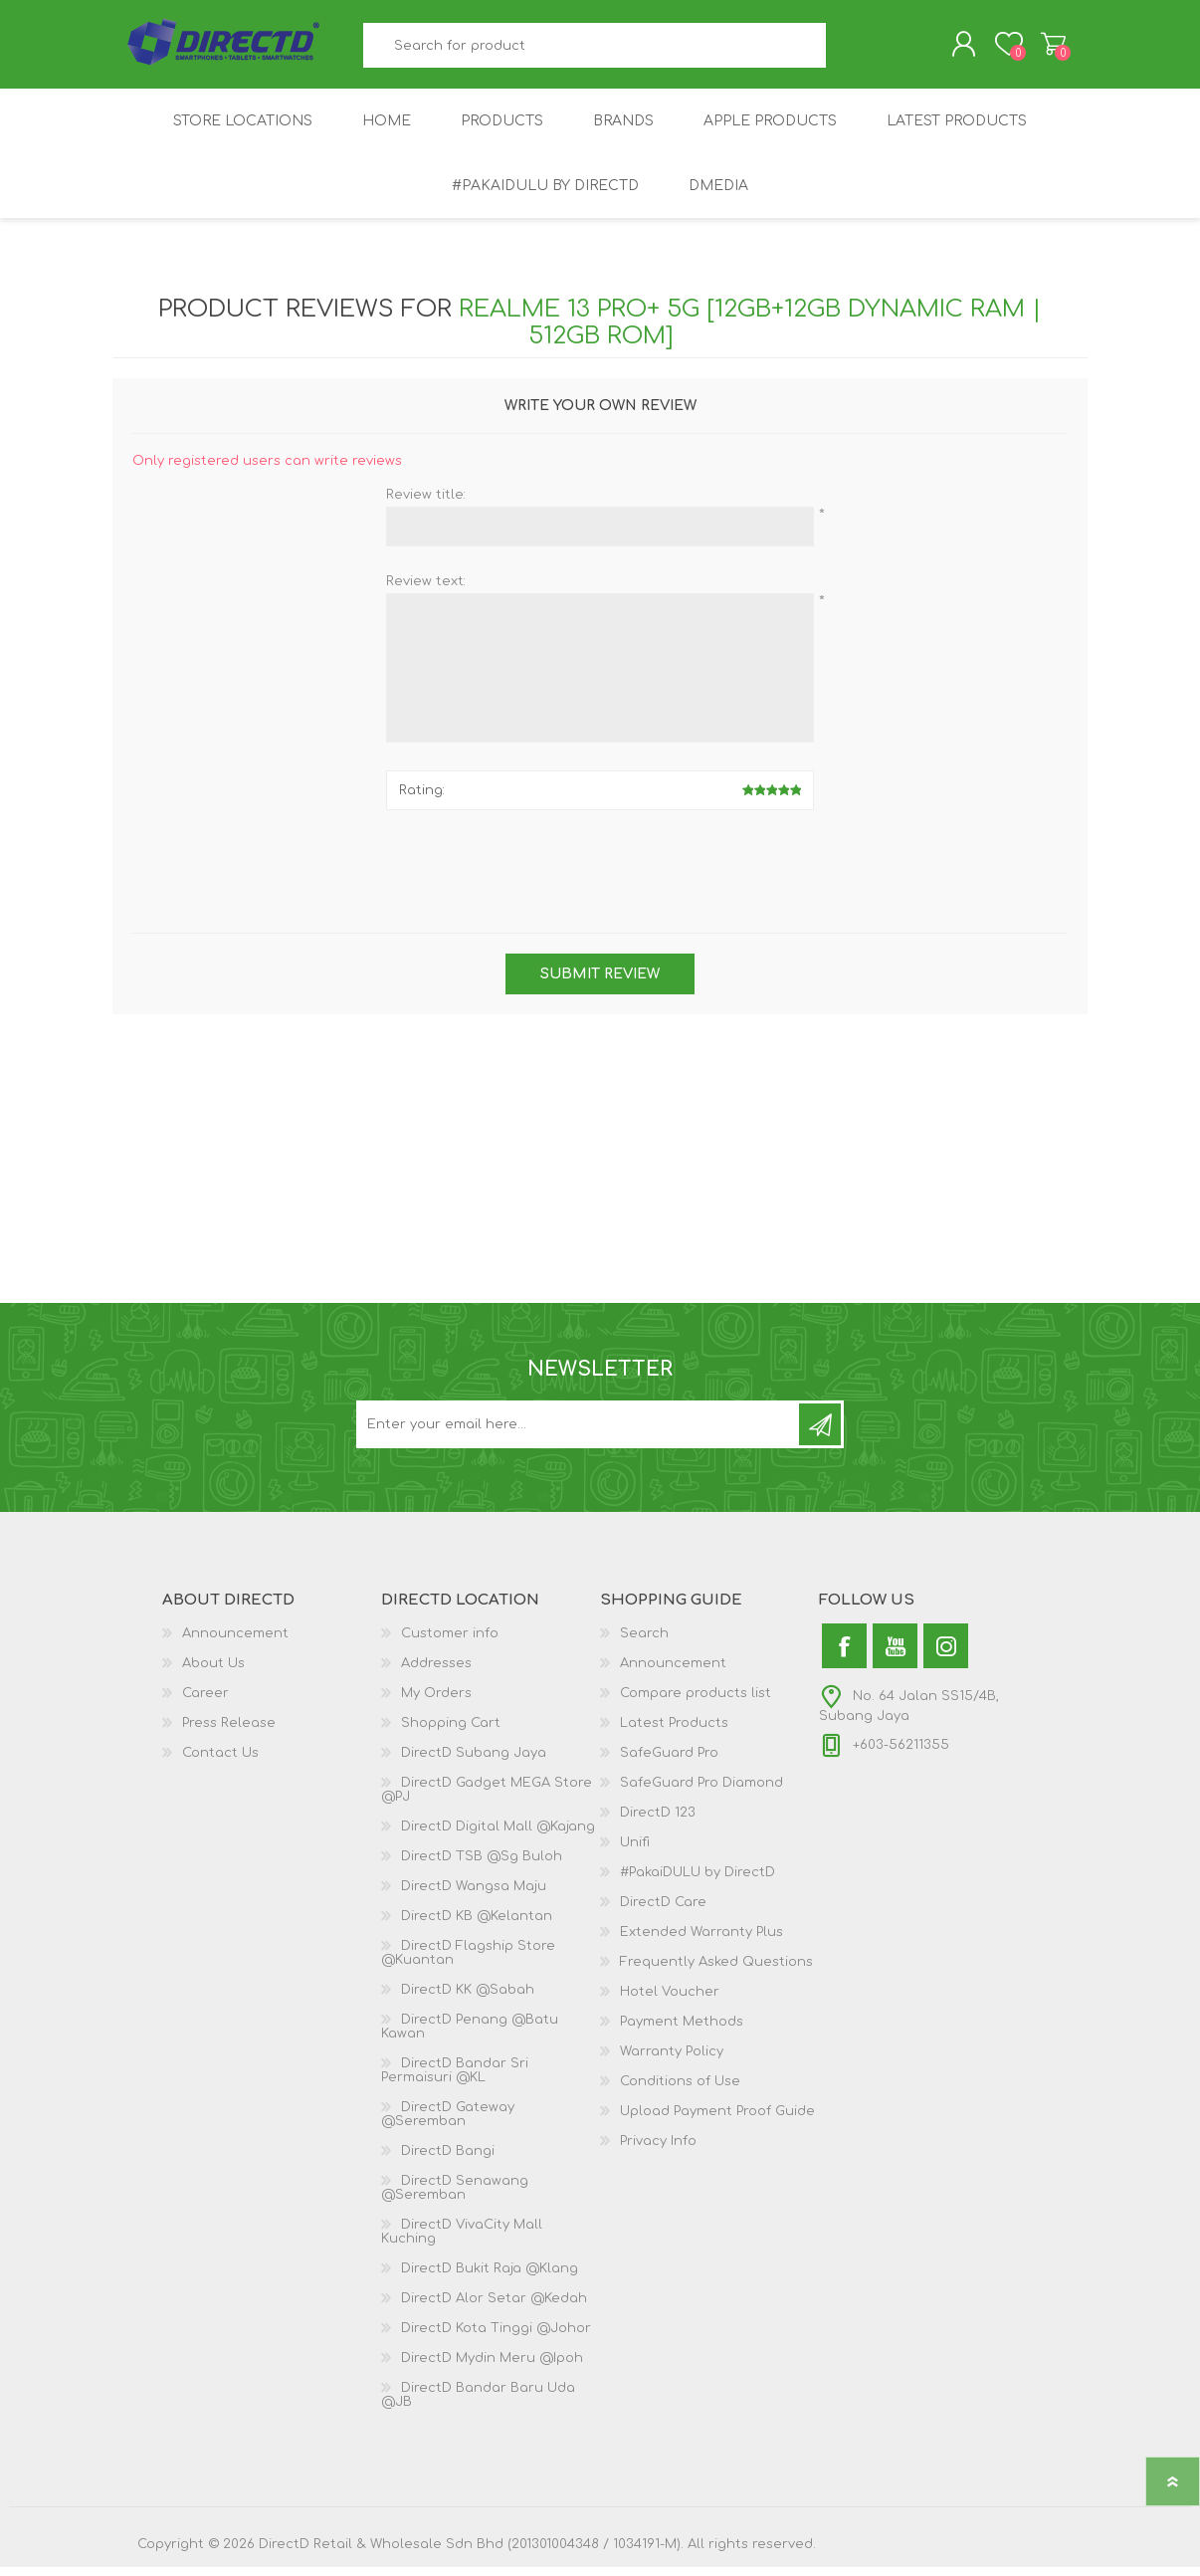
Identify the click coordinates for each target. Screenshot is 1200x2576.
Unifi (635, 1851)
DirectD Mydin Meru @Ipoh (492, 2367)
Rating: (422, 799)
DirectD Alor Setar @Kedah (494, 2307)
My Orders (436, 1702)
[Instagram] (945, 1654)
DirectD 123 (658, 1821)
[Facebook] (844, 1654)
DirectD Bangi (448, 2160)
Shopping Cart (1040, 49)
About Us (213, 1672)
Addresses (436, 1672)
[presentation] (600, 873)
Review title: (426, 504)
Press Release (229, 1732)
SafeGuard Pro (669, 1762)
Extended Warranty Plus (701, 1941)
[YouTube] (895, 1654)
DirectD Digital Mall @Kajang (498, 1835)
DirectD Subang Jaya (473, 1762)
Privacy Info (658, 2150)
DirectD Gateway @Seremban (447, 2123)
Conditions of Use (680, 2090)
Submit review (600, 982)
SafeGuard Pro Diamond (701, 1792)
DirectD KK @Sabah (467, 1999)
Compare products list (695, 1702)
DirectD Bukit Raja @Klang (489, 2277)
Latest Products (674, 1732)
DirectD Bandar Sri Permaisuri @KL (454, 2079)
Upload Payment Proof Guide (717, 2120)
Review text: (426, 590)
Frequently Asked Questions (716, 1971)
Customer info (450, 1642)
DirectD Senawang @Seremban (454, 2197)
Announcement (235, 1642)
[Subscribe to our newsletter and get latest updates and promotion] (579, 1433)
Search (848, 50)
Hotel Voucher (669, 2001)
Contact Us (220, 1762)
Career (205, 1702)
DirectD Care (663, 1911)
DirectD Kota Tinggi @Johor (496, 2337)
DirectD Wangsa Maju (473, 1895)
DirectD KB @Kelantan (476, 1925)
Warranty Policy (671, 2060)
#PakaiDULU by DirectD (697, 1881)
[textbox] (595, 50)
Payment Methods (681, 2031)
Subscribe (820, 1433)
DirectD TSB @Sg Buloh (481, 1865)
